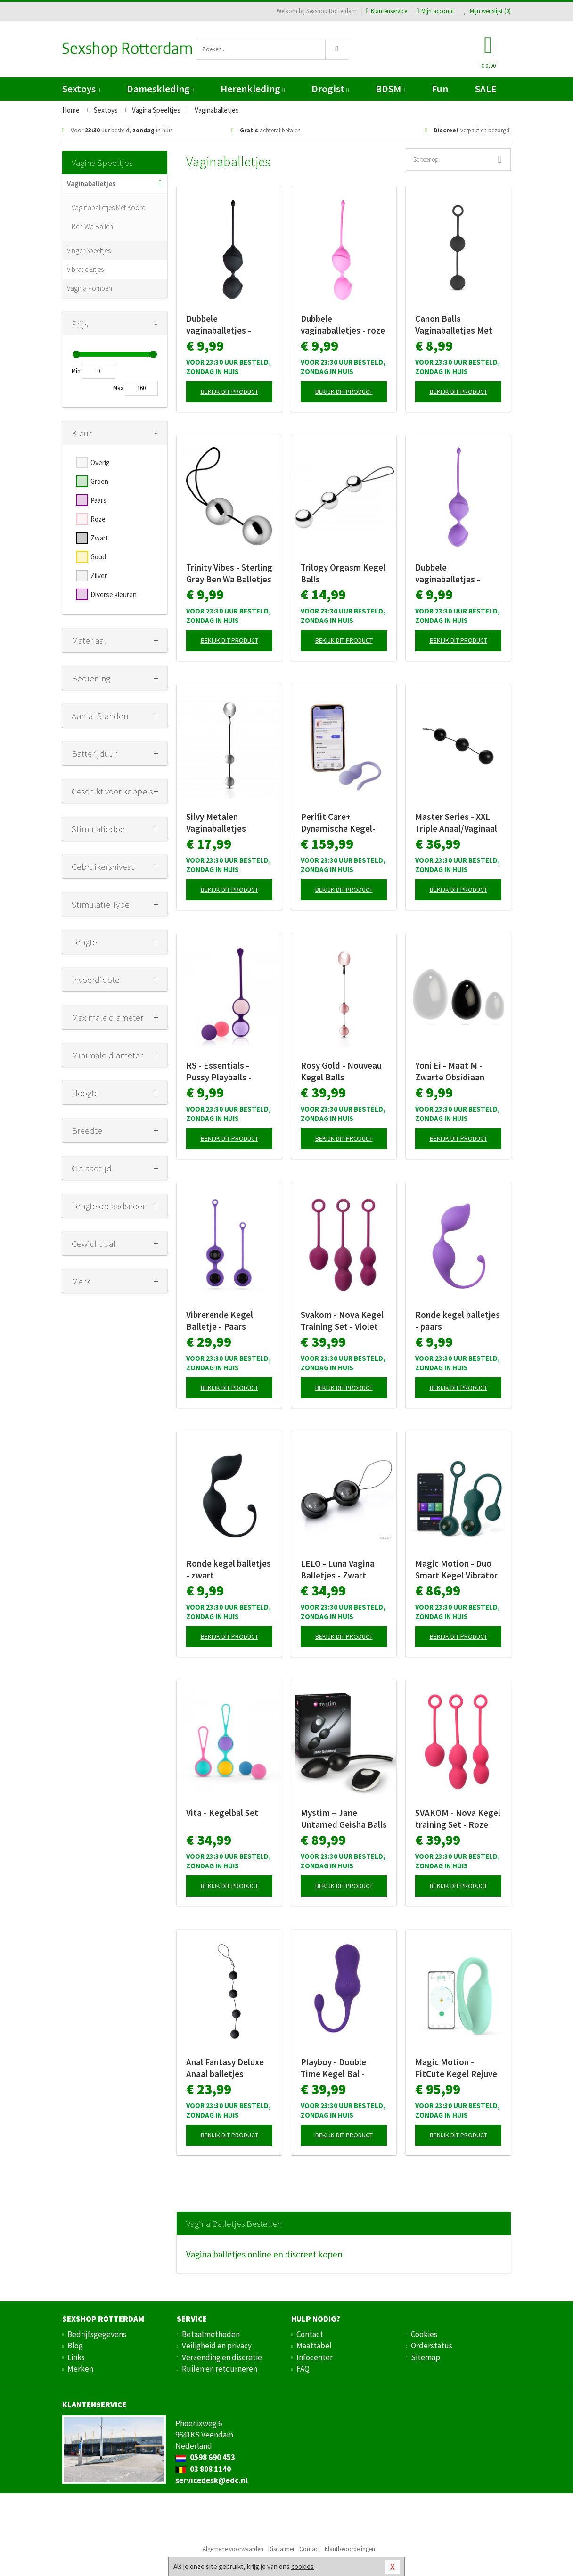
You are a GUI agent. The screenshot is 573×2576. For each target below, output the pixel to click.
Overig (100, 462)
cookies (302, 2566)
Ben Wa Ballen (92, 226)
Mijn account (435, 11)
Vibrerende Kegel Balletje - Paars (219, 1320)
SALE (486, 88)
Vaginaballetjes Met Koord (109, 207)
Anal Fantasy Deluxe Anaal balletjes (225, 2067)
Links (76, 2357)
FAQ (303, 2368)
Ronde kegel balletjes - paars (457, 1320)
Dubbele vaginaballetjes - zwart (218, 324)
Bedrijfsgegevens (96, 2334)
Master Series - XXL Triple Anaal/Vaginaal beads (456, 822)
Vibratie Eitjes (85, 269)
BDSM (390, 88)
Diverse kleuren (113, 594)
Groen (99, 481)
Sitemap (425, 2357)
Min (76, 371)
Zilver (98, 575)
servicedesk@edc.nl (211, 2480)
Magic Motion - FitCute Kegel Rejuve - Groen (456, 2068)
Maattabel (314, 2345)
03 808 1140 (203, 2469)
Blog (75, 2345)
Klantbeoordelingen (350, 2549)
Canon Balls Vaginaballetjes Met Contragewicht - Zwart (453, 324)
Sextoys (81, 88)
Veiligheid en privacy (217, 2345)
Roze (98, 519)
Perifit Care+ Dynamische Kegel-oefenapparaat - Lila (340, 822)
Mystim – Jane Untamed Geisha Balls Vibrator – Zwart (344, 1819)
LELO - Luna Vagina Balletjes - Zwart (338, 1569)
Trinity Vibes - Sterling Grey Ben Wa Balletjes (229, 573)
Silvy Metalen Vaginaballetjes (216, 822)
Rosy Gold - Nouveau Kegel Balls (341, 1071)
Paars (98, 500)
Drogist (330, 88)
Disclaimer (281, 2549)
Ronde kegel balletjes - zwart (228, 1569)
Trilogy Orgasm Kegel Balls (343, 573)
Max (118, 388)
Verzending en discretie (222, 2357)
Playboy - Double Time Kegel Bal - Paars (333, 2068)
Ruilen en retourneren (219, 2368)
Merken (80, 2368)
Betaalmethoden (211, 2334)
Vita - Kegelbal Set (222, 1812)
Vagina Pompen (89, 288)
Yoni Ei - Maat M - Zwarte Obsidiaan (449, 1071)
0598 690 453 (205, 2457)
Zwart (99, 537)
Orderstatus (431, 2345)
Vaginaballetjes (91, 183)
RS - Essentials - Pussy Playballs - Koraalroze (219, 1071)
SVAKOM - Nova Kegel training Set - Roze (457, 1818)
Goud (98, 556)
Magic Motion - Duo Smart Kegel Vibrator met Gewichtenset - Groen (456, 1569)
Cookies (424, 2334)
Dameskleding (160, 88)
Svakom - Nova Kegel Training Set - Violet (342, 1320)
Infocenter (314, 2357)
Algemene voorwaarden (233, 2549)
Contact (309, 2334)
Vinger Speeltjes (89, 250)
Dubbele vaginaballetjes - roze (343, 324)
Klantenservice (386, 11)
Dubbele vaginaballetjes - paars (447, 573)
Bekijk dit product (229, 391)
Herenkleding (253, 88)
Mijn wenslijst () (487, 11)
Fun (440, 88)
